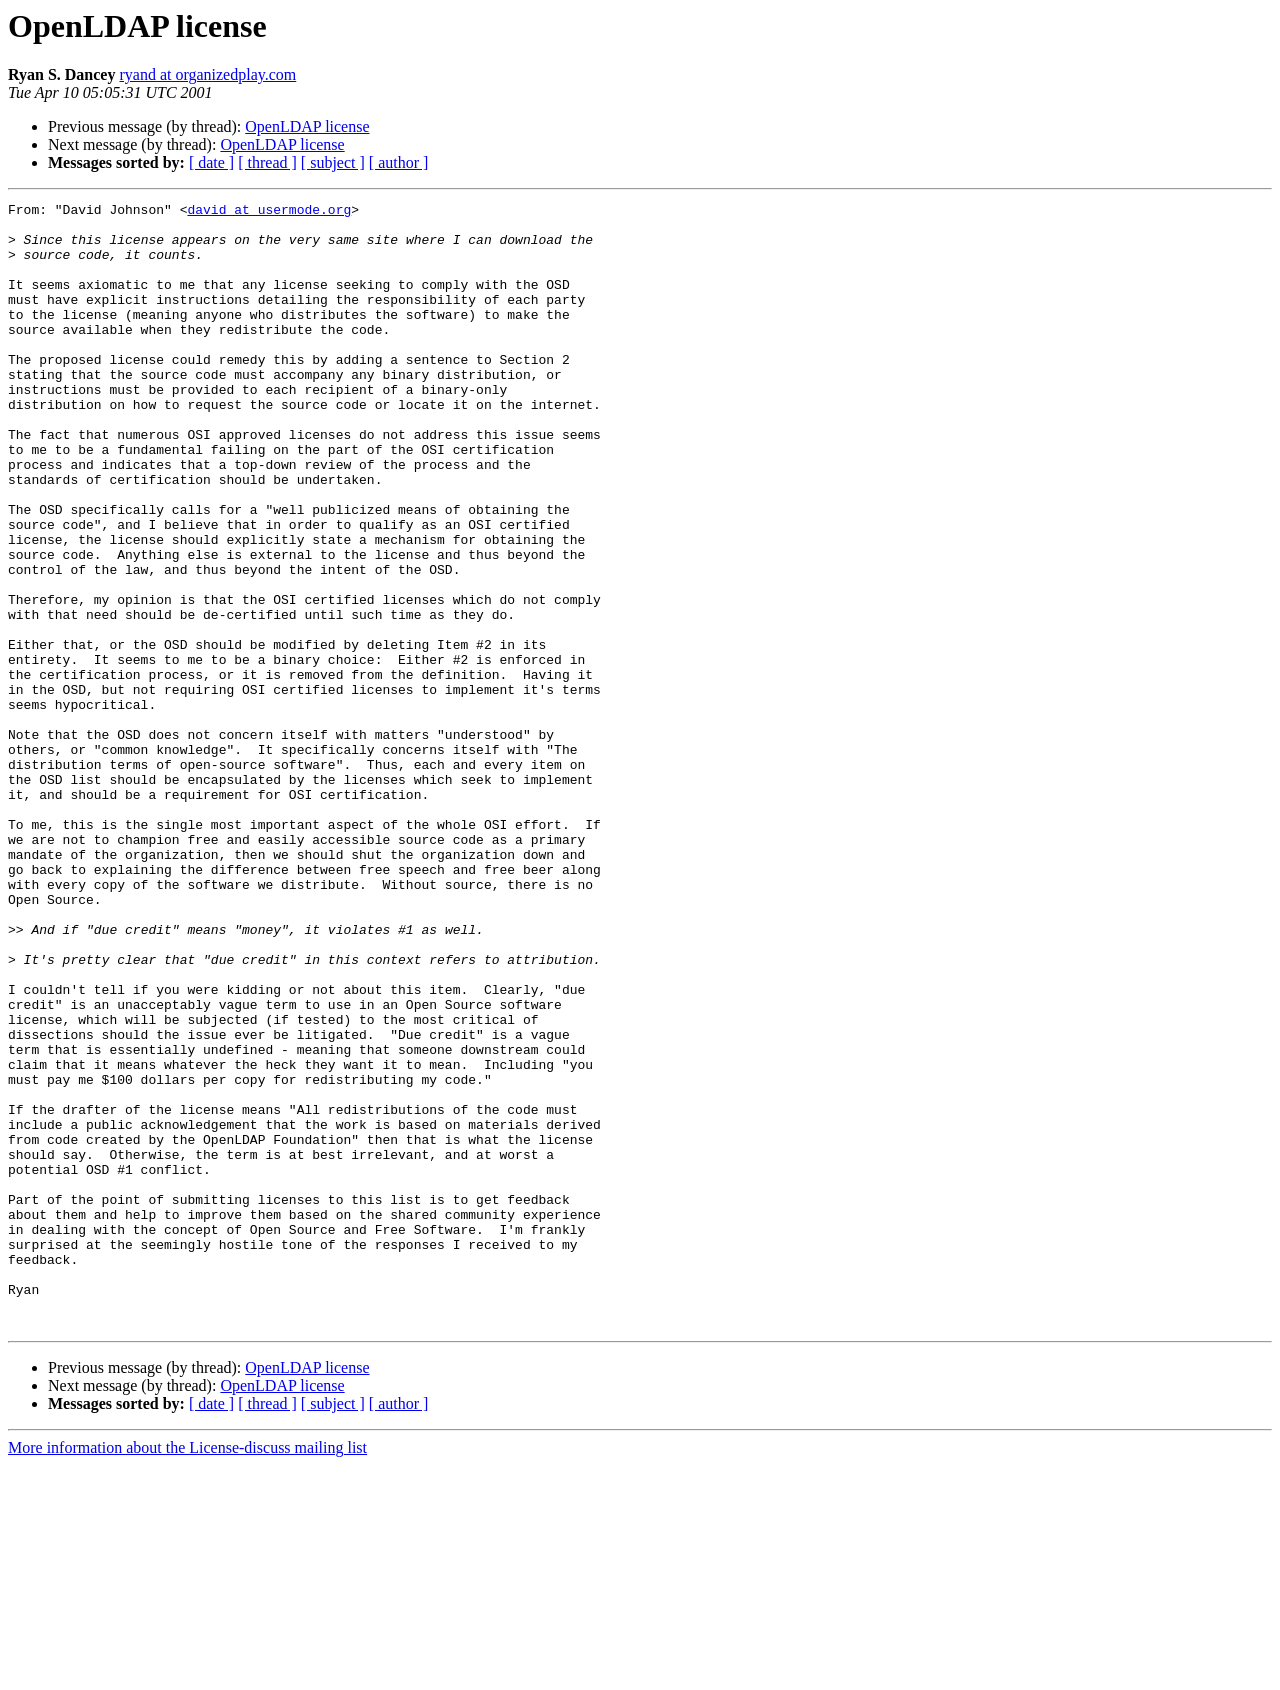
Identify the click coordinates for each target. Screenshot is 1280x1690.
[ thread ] (267, 162)
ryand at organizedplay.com (207, 74)
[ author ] (399, 162)
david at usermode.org (269, 212)
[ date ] (211, 162)
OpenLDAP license (307, 126)
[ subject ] (333, 162)
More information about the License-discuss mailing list (187, 1672)
